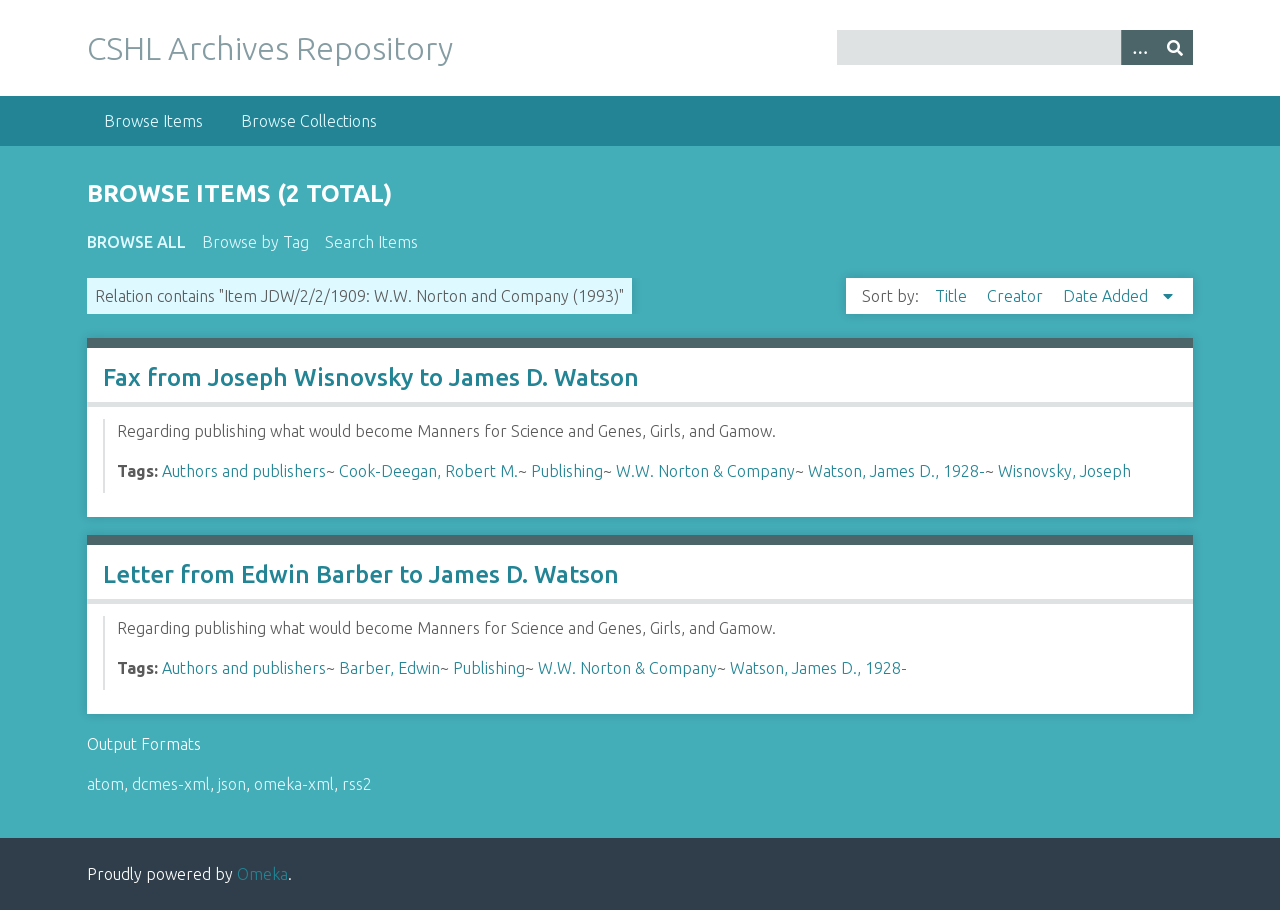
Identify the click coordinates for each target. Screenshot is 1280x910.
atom (105, 784)
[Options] (1139, 47)
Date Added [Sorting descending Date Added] (1107, 296)
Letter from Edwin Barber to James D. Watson (361, 574)
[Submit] (1175, 47)
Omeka (262, 874)
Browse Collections (309, 121)
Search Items (371, 242)
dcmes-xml (171, 784)
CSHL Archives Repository (270, 48)
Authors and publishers (244, 471)
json (232, 784)
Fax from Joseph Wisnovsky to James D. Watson (371, 377)
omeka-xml (294, 784)
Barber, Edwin (389, 668)
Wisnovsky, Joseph (1064, 471)
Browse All (136, 242)
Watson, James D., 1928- (896, 471)
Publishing (567, 471)
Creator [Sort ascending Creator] (1017, 296)
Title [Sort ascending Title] (953, 296)
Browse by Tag (255, 242)
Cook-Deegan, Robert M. (428, 471)
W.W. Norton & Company (705, 471)
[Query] (1015, 47)
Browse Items (153, 121)
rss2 (357, 784)
